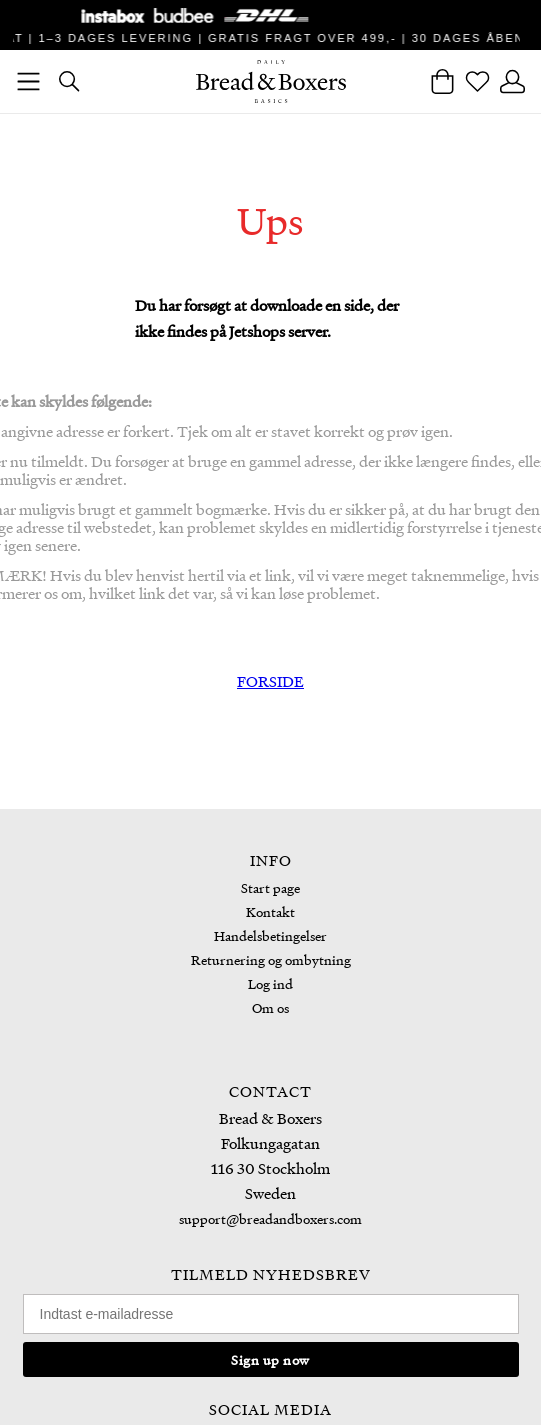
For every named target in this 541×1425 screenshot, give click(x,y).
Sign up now (270, 1359)
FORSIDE (270, 681)
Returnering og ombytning (271, 959)
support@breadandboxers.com (270, 1218)
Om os (270, 1007)
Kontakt (270, 911)
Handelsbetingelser (270, 935)
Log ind (270, 983)
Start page (270, 887)
